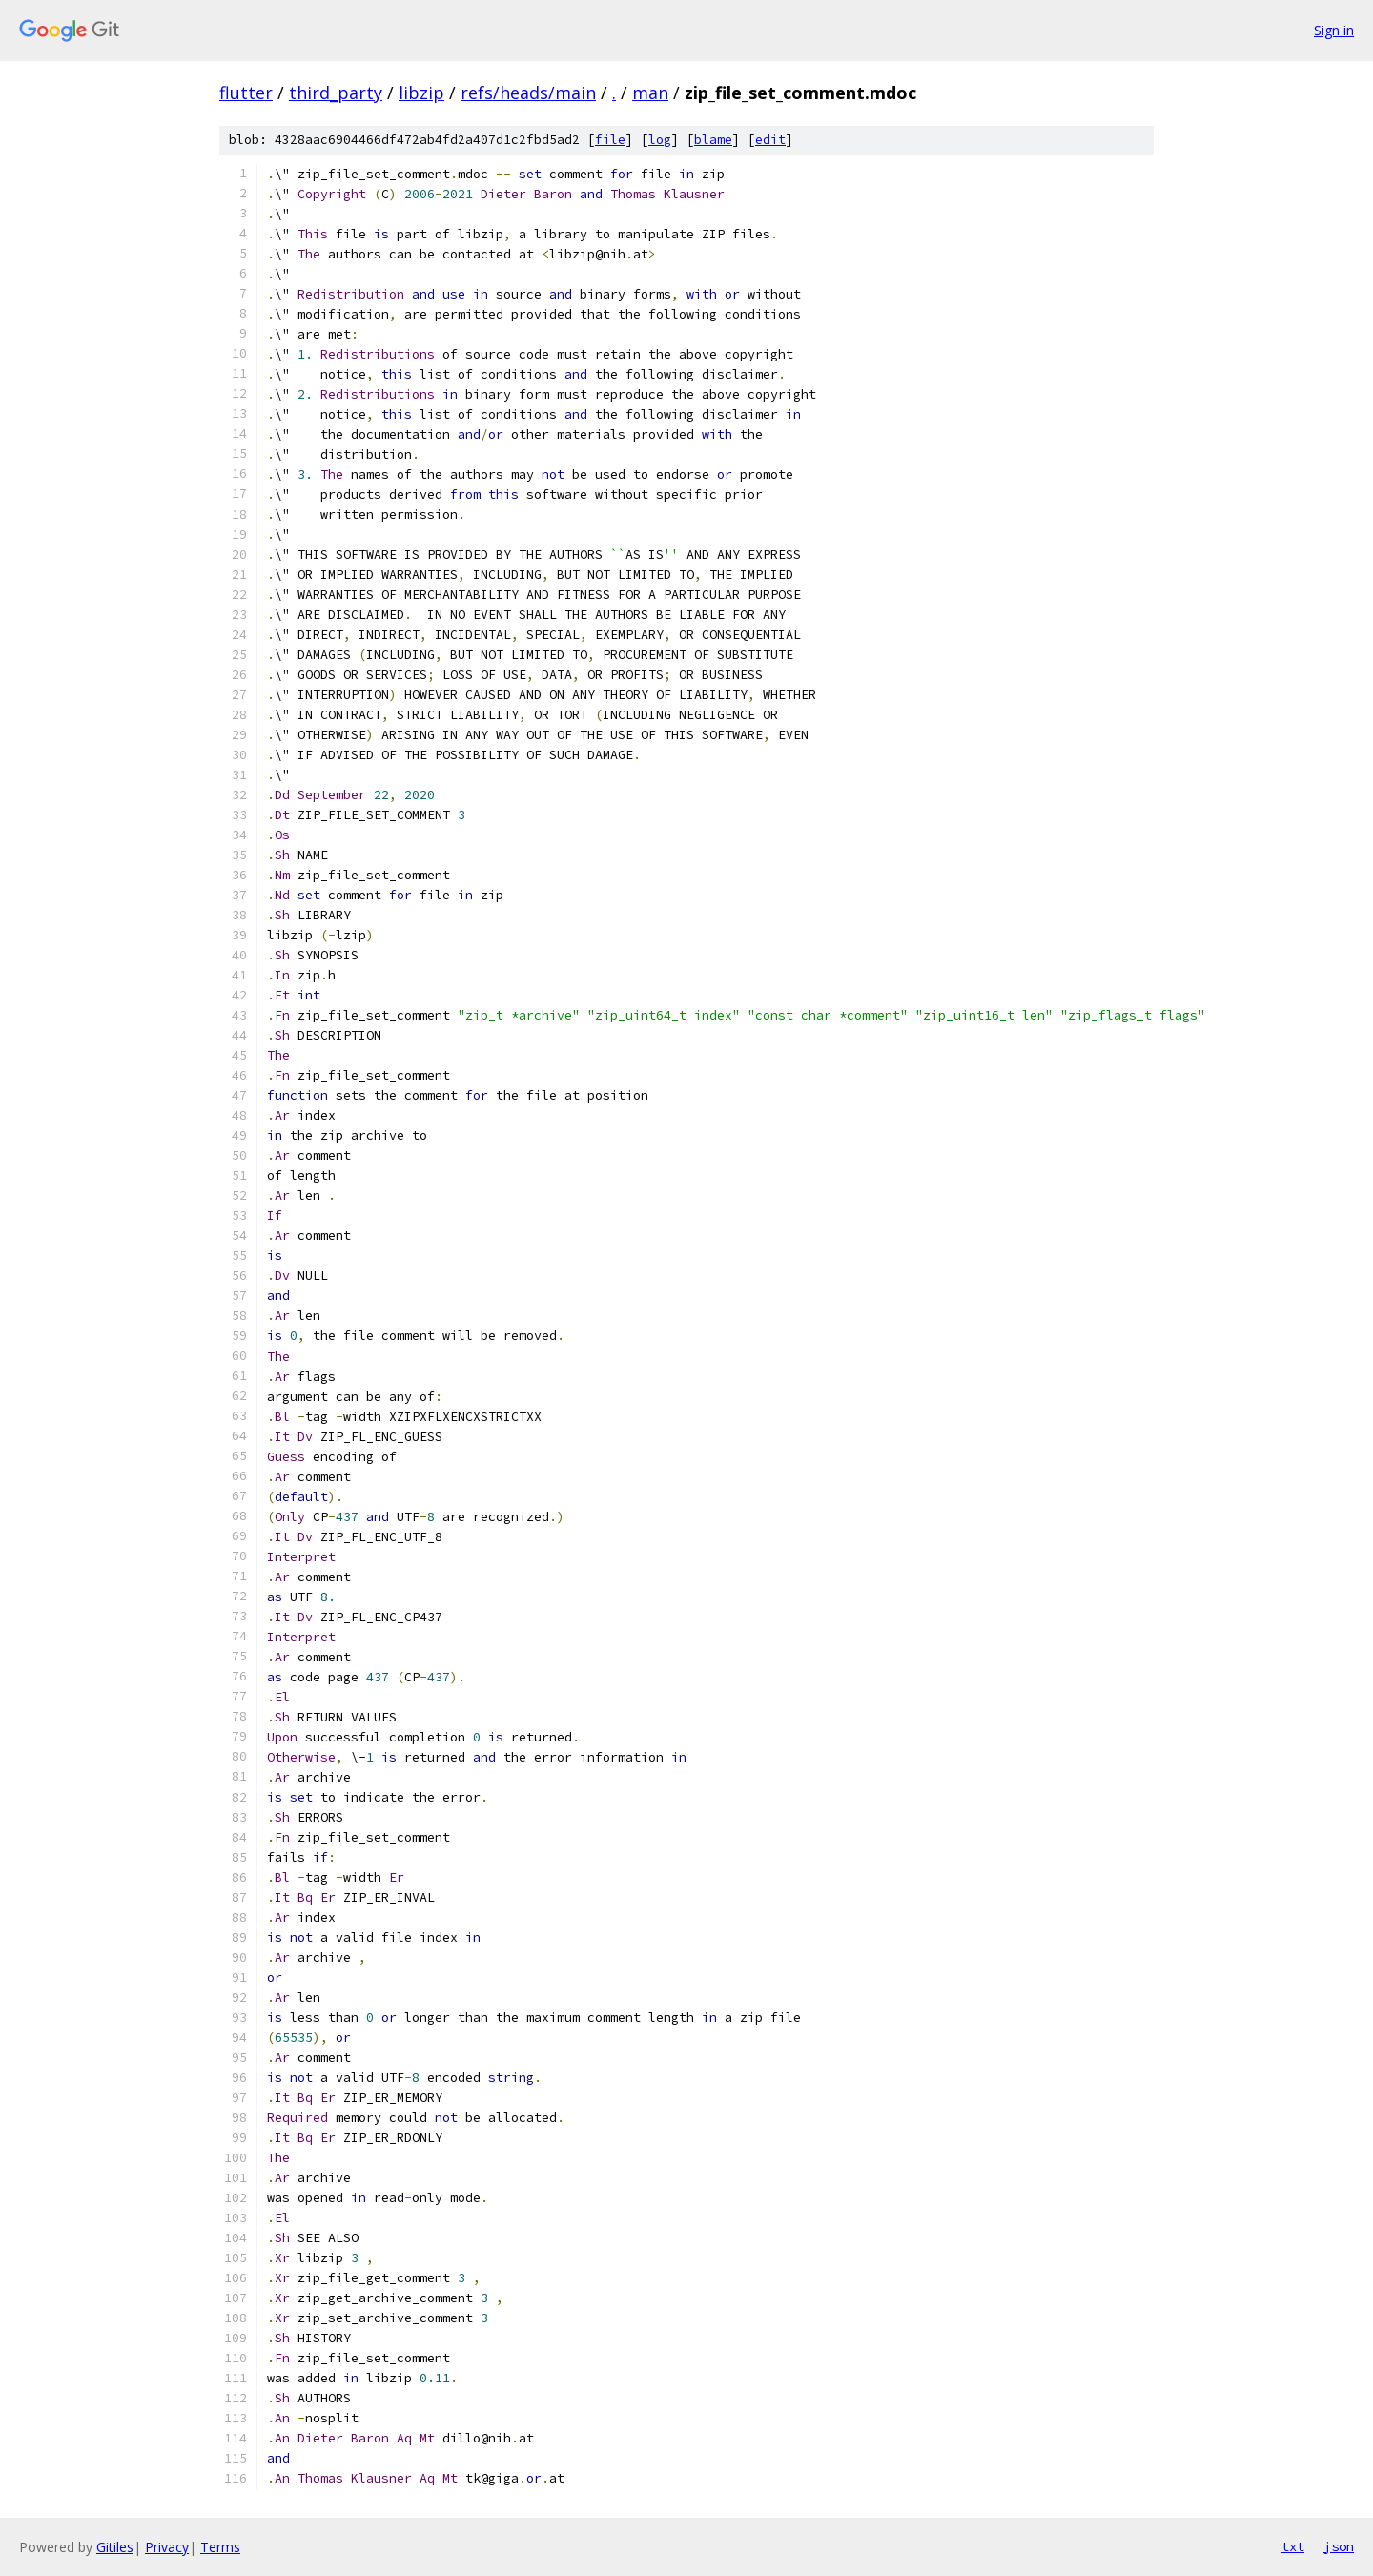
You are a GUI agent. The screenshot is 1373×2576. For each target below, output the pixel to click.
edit (770, 140)
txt (1292, 2546)
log (659, 140)
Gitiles (114, 2547)
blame (713, 140)
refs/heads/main (528, 92)
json (1338, 2546)
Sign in (1334, 30)
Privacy (167, 2547)
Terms (220, 2547)
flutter (246, 92)
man (650, 92)
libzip (421, 92)
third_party (335, 92)
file (610, 140)
